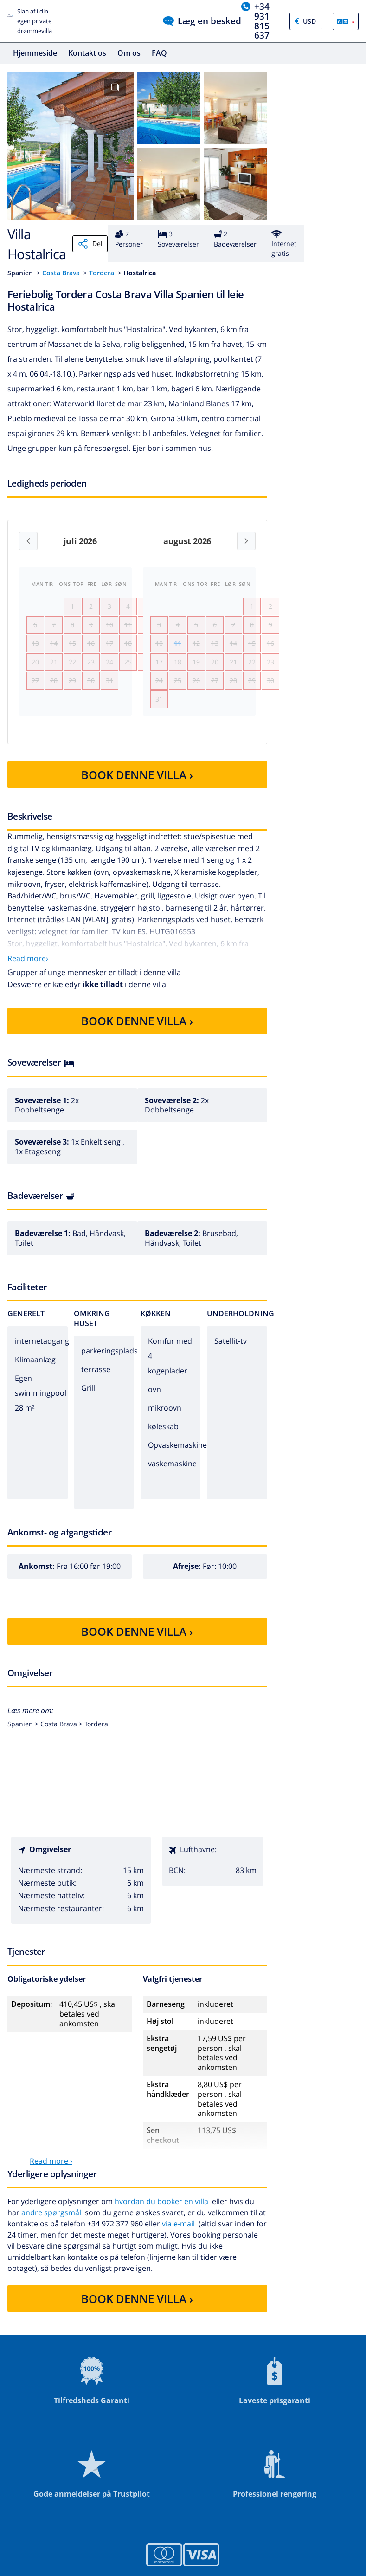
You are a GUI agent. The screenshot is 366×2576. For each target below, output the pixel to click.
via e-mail (178, 2250)
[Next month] (246, 541)
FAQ (159, 53)
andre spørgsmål (51, 2239)
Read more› (27, 985)
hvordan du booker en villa (161, 2228)
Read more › (51, 2188)
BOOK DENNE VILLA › (137, 801)
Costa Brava (61, 272)
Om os (129, 53)
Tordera (101, 272)
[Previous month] (28, 541)
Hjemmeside (35, 53)
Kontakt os (87, 53)
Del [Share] (90, 243)
